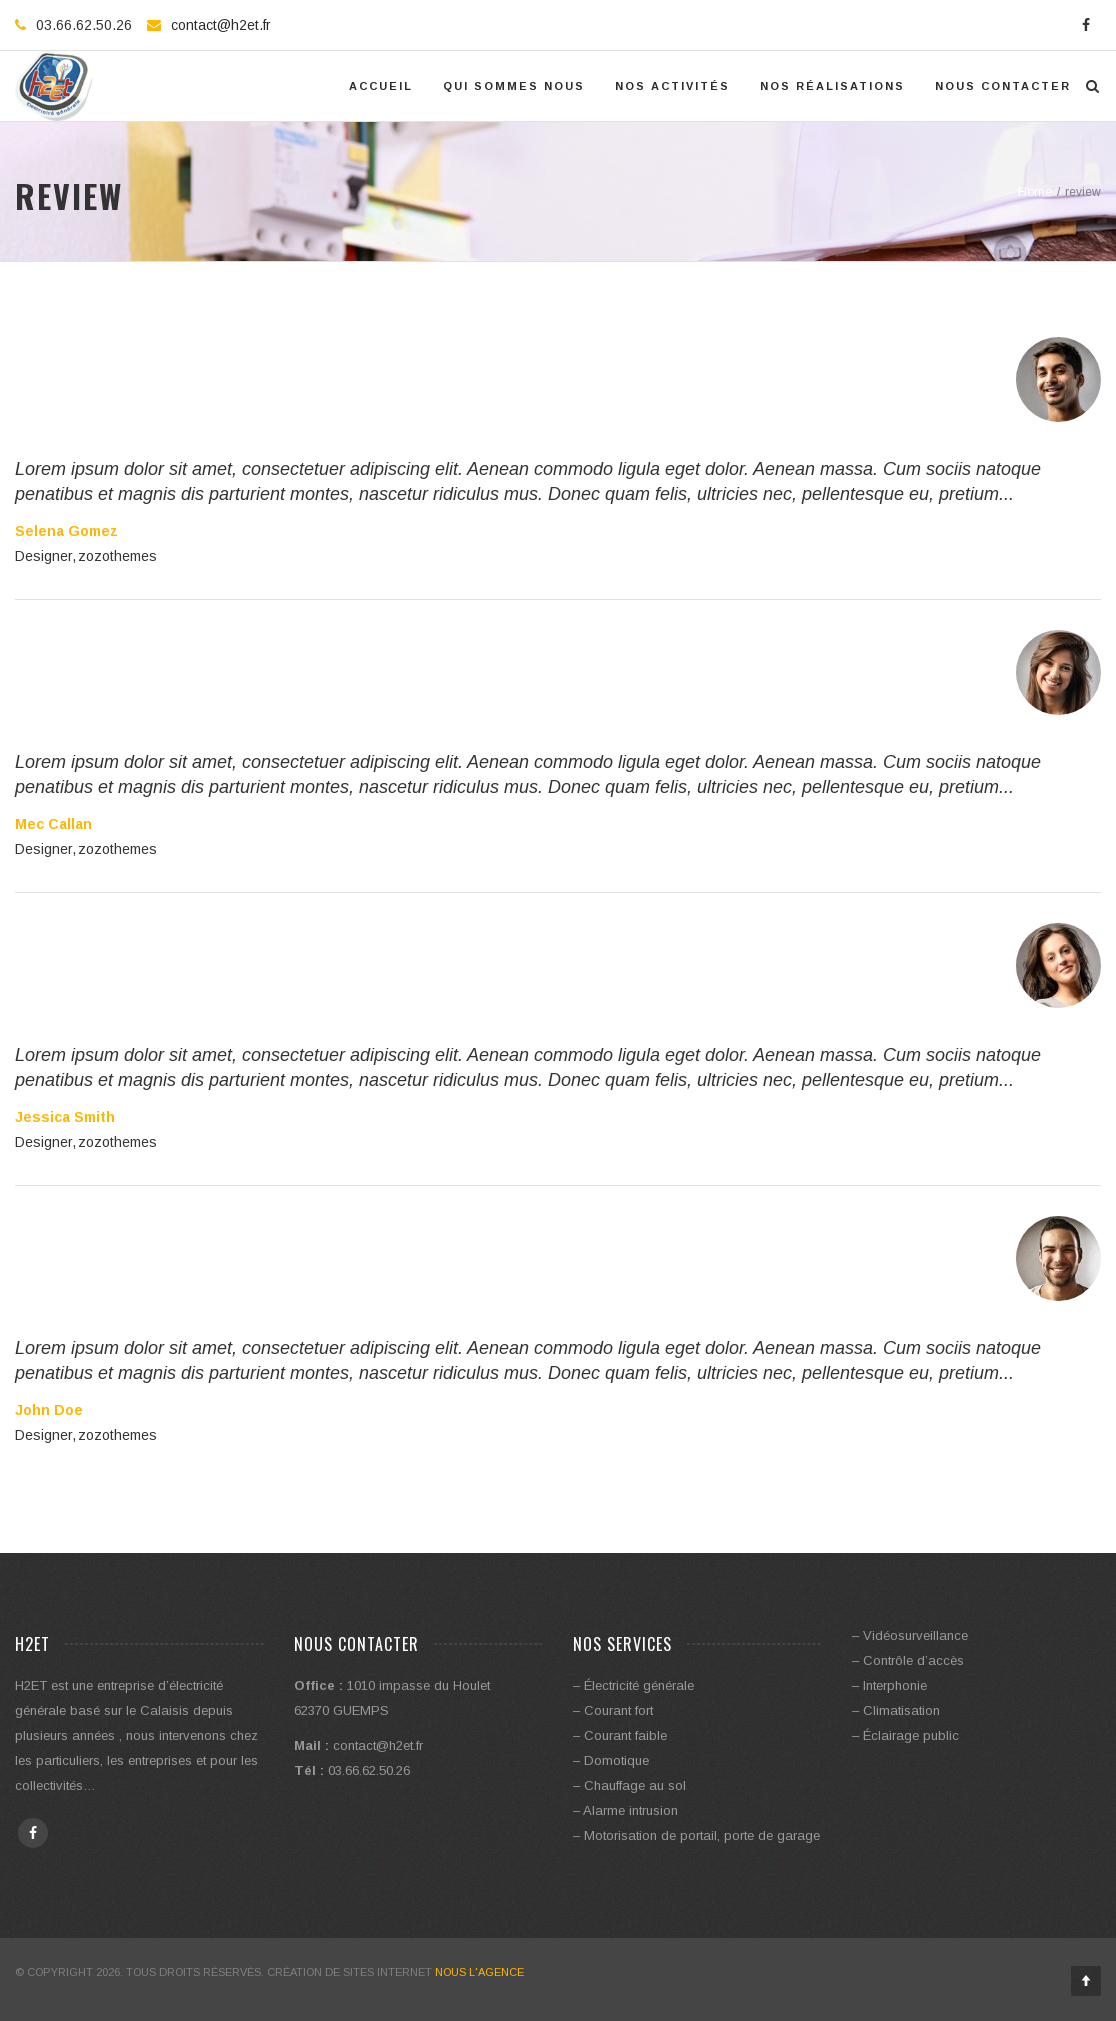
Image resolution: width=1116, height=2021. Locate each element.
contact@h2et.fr (221, 25)
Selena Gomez (66, 531)
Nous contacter (1003, 86)
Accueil (381, 86)
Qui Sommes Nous (514, 86)
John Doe (49, 1410)
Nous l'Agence (479, 1972)
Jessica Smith (65, 1117)
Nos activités (672, 86)
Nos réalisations (832, 86)
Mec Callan (53, 824)
